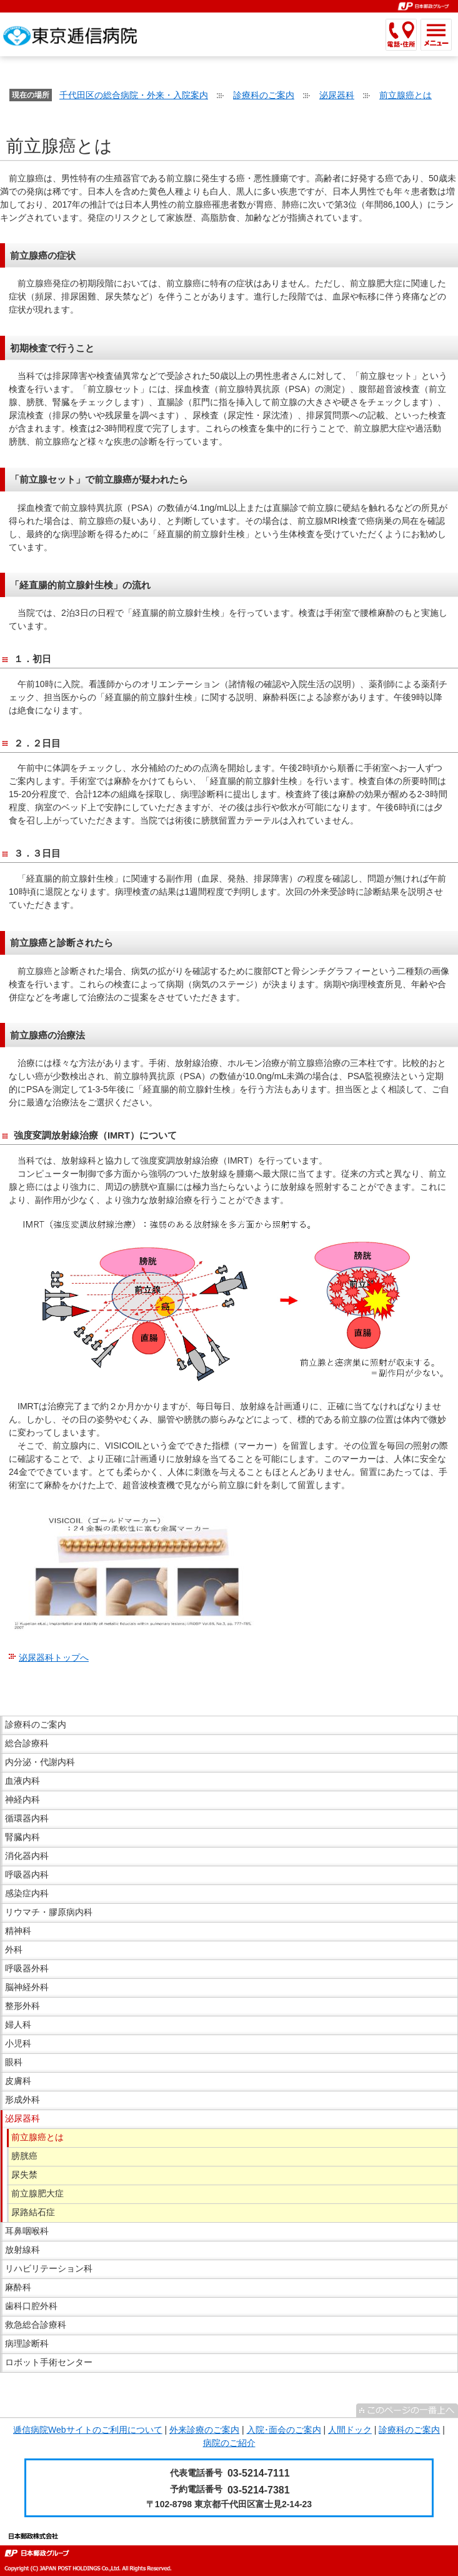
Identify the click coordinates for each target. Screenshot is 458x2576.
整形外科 (22, 2006)
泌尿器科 (336, 95)
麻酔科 (18, 2287)
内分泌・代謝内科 (40, 1762)
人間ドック (350, 2430)
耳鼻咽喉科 (27, 2231)
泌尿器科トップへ (54, 1658)
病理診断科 (27, 2343)
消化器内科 (27, 1856)
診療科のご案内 (263, 95)
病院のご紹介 (229, 2443)
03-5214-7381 (258, 2490)
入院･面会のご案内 (284, 2430)
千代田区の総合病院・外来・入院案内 (133, 95)
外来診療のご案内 (204, 2430)
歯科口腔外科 (31, 2306)
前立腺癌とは (405, 95)
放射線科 (22, 2250)
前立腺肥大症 (37, 2193)
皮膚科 (18, 2081)
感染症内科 (27, 1893)
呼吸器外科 (27, 1968)
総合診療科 (27, 1743)
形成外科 (22, 2100)
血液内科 (22, 1781)
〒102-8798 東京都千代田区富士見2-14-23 (229, 2504)
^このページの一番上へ (407, 2410)
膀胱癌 (24, 2156)
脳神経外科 (27, 1987)
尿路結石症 (33, 2212)
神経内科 (22, 1799)
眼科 (13, 2062)
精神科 (18, 1931)
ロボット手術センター (48, 2362)
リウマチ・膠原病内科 (48, 1912)
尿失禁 (24, 2175)
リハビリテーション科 (48, 2268)
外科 (13, 1950)
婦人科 (18, 2025)
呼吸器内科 (27, 1874)
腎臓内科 (22, 1837)
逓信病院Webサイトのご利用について (87, 2430)
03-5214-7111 (258, 2473)
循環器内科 (27, 1818)
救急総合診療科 (35, 2325)
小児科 (18, 2043)
